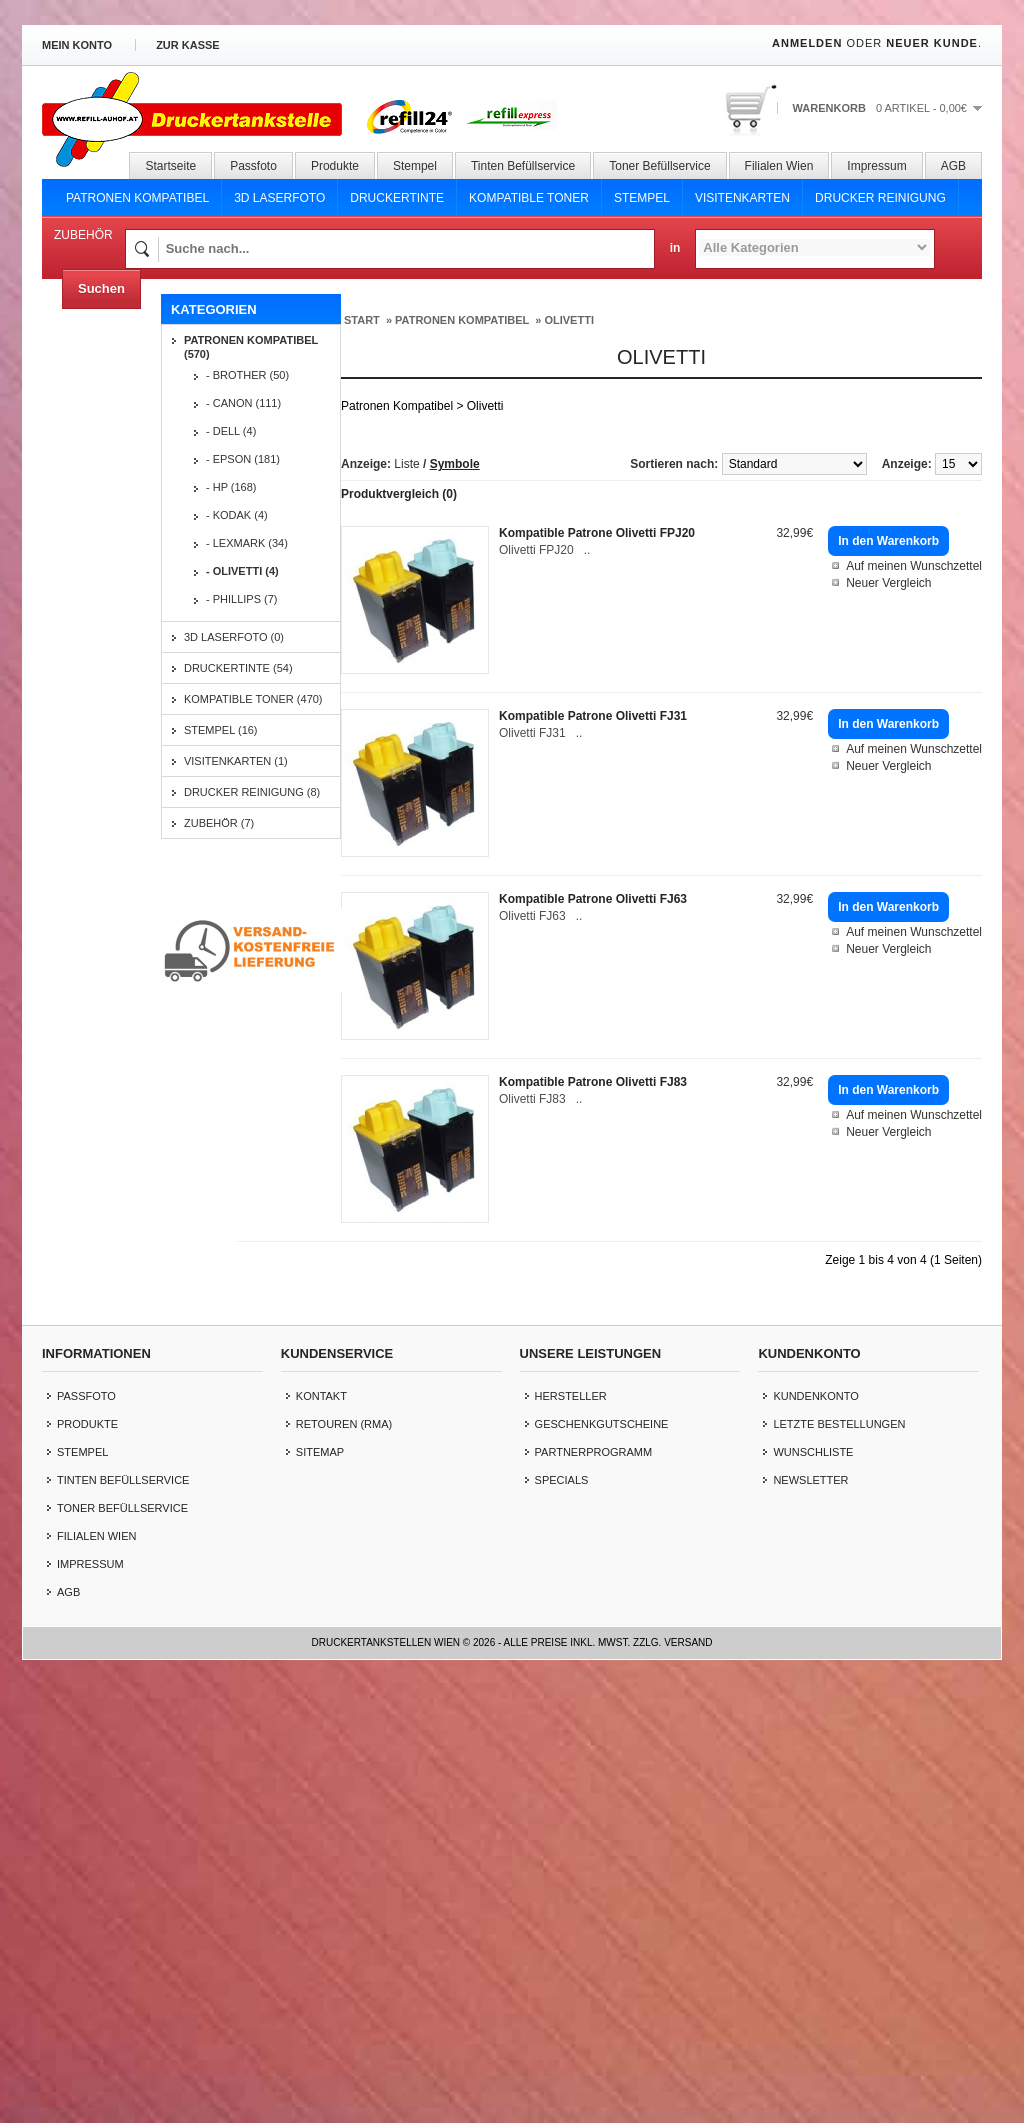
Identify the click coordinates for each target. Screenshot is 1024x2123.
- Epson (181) (243, 459)
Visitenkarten (742, 198)
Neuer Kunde (932, 43)
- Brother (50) (247, 375)
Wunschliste (813, 1890)
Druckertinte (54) (238, 668)
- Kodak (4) (237, 515)
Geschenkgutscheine (602, 1862)
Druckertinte (397, 198)
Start (362, 320)
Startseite (170, 166)
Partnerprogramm (594, 1890)
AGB (953, 166)
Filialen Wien (779, 166)
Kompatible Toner (529, 198)
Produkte (335, 166)
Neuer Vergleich (888, 583)
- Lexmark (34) (247, 543)
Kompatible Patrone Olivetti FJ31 (593, 716)
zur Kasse (188, 45)
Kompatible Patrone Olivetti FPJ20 (597, 533)
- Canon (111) (243, 403)
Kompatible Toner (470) (253, 699)
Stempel (415, 166)
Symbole (455, 464)
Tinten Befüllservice (523, 166)
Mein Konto (77, 45)
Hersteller (571, 1834)
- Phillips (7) (242, 599)
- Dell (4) (231, 431)
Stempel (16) (221, 730)
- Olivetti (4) (242, 571)
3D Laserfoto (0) (234, 637)
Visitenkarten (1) (236, 761)
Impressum (876, 166)
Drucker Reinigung (880, 198)
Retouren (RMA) (344, 1862)
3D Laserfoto (279, 198)
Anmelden (807, 43)
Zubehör (83, 235)
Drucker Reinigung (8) (252, 792)
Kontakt (321, 1834)
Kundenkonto (815, 1834)
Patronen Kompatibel (137, 198)
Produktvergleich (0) (399, 494)
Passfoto (253, 166)
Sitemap (320, 1890)
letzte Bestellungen (839, 1862)
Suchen (101, 288)
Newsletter (810, 1918)
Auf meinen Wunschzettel (914, 566)
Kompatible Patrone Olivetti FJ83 (593, 1082)
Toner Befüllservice (659, 166)
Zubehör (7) (219, 823)
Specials (562, 1918)
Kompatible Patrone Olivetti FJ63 (593, 899)
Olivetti (569, 320)
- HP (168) (231, 487)
